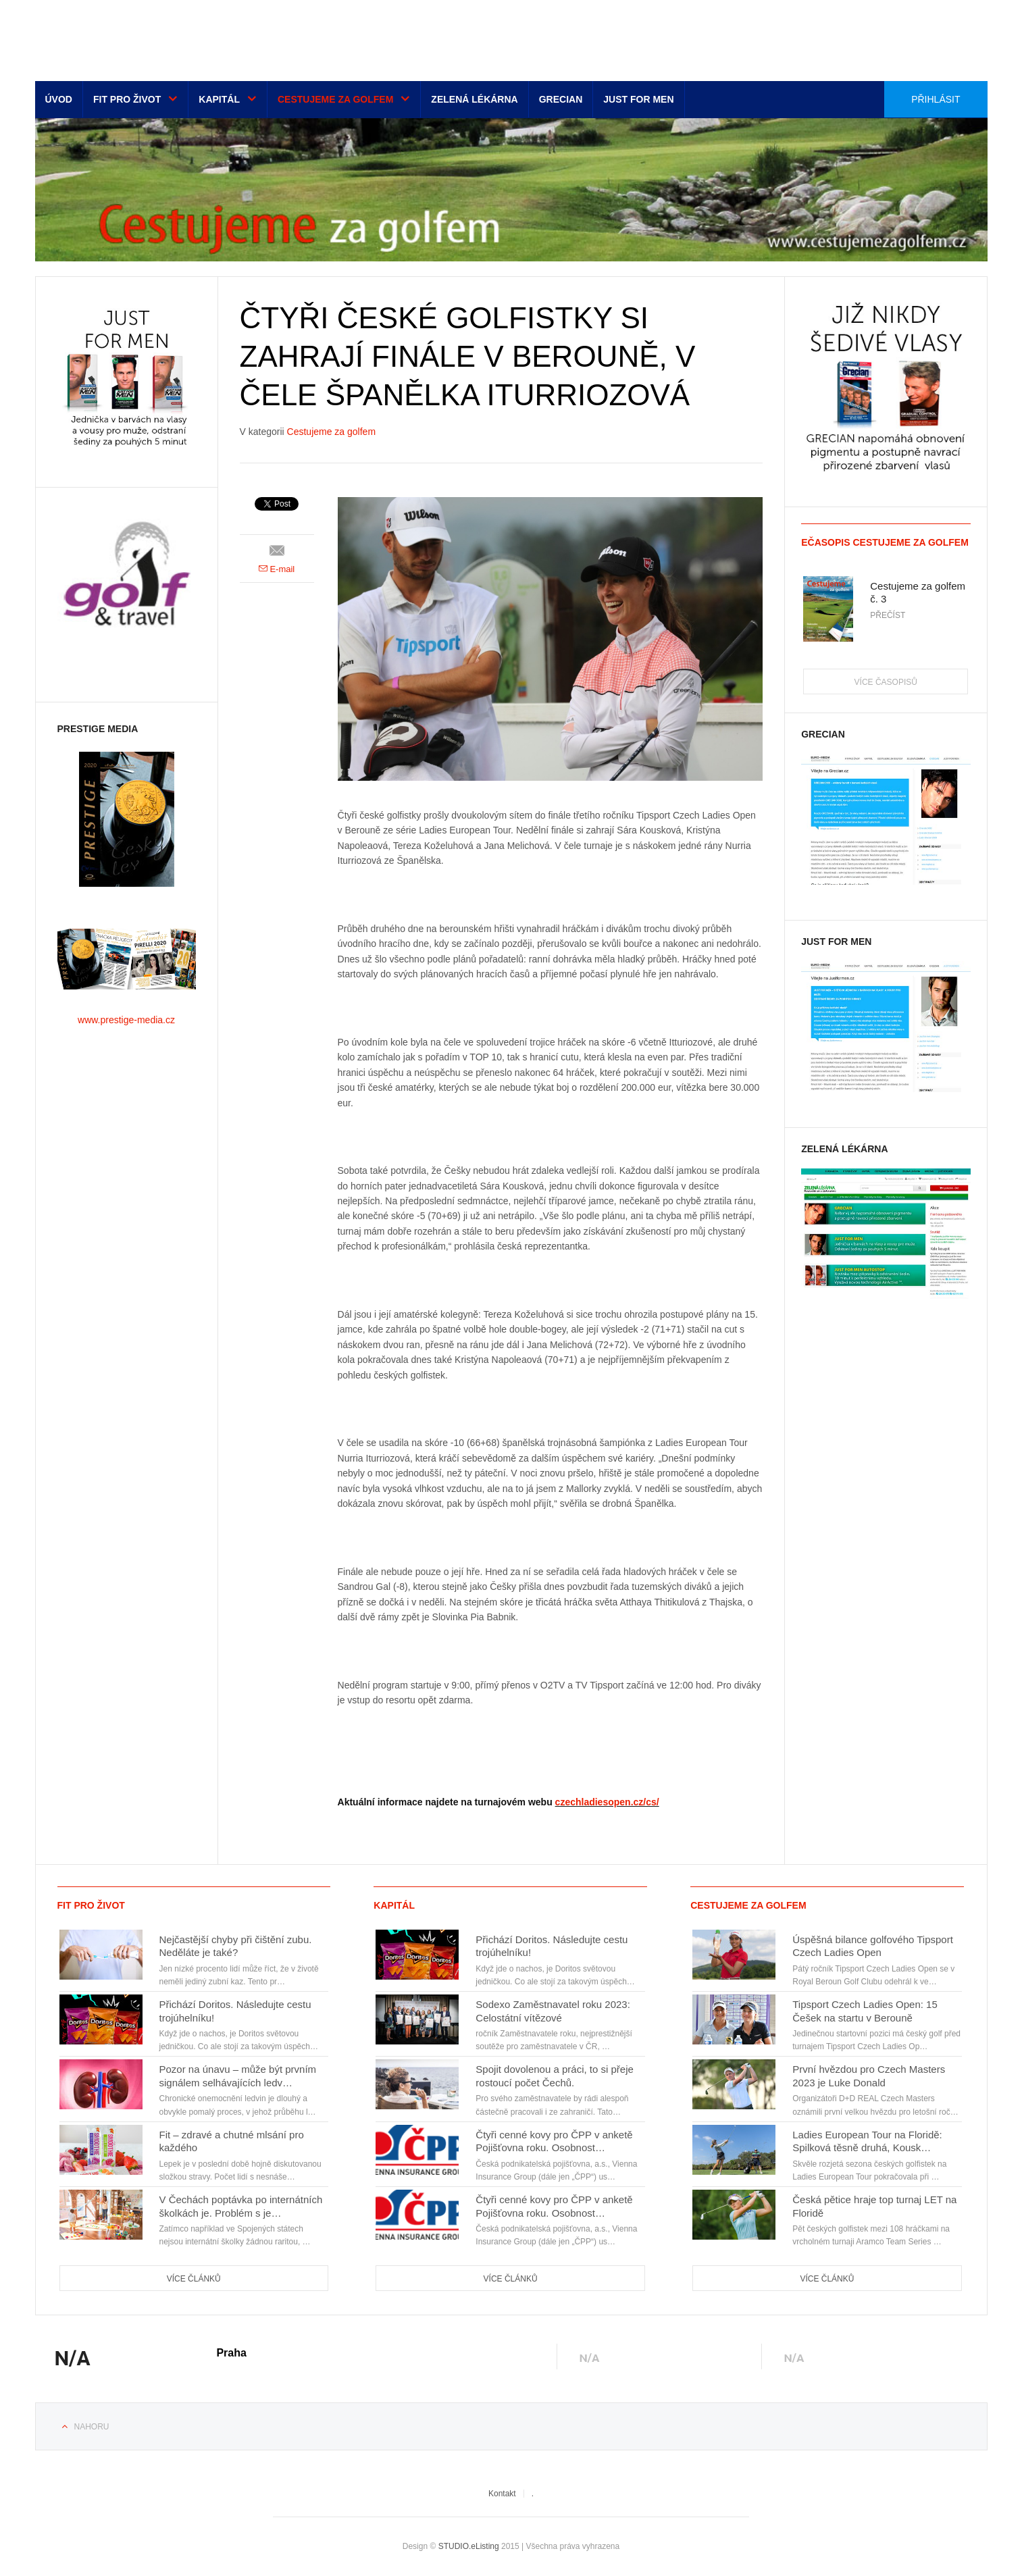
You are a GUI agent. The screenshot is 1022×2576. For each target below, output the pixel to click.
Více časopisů (885, 682)
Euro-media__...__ (119, 37)
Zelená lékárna (474, 99)
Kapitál (219, 99)
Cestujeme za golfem (335, 99)
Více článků (194, 2279)
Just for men (638, 99)
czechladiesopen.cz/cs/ (607, 1802)
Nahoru (91, 2426)
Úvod (58, 99)
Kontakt (502, 2493)
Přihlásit (935, 99)
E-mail (277, 569)
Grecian (561, 99)
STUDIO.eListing (468, 2546)
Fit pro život (127, 99)
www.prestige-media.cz (126, 1019)
